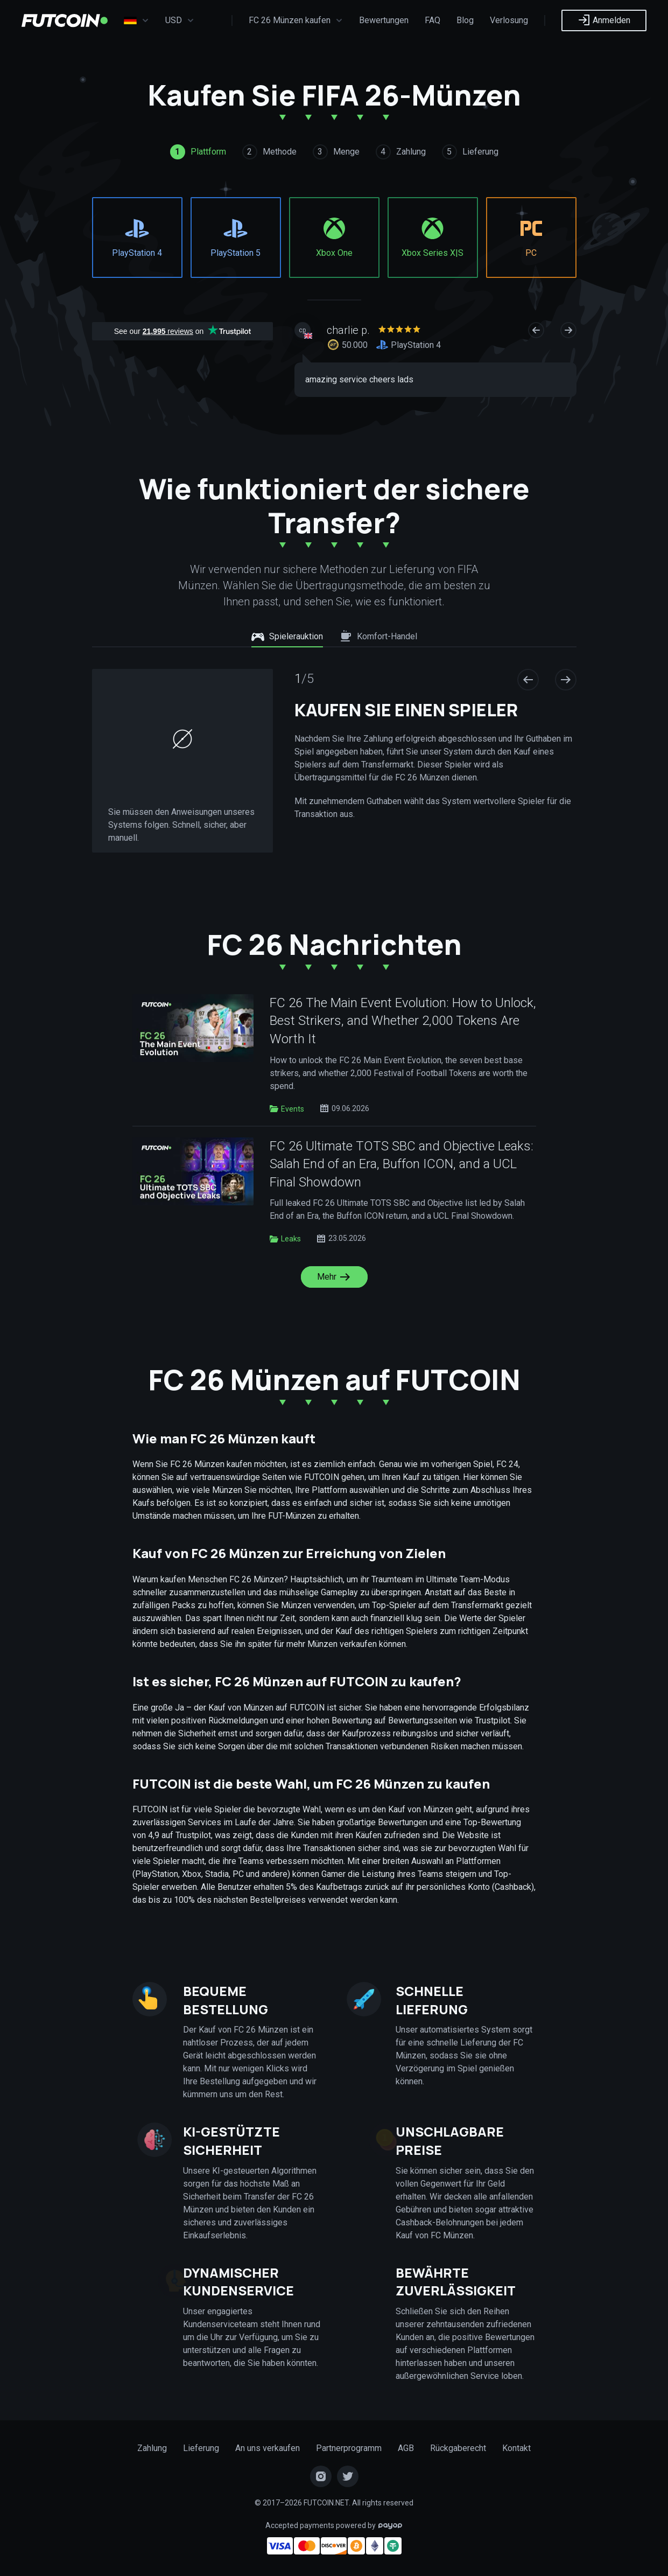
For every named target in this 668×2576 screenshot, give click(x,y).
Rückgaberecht (458, 2448)
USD (179, 20)
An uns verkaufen (267, 2448)
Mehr (334, 1276)
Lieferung (201, 2448)
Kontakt (516, 2448)
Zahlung (152, 2448)
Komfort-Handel (378, 636)
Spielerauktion (287, 636)
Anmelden (604, 19)
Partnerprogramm (349, 2448)
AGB (406, 2448)
